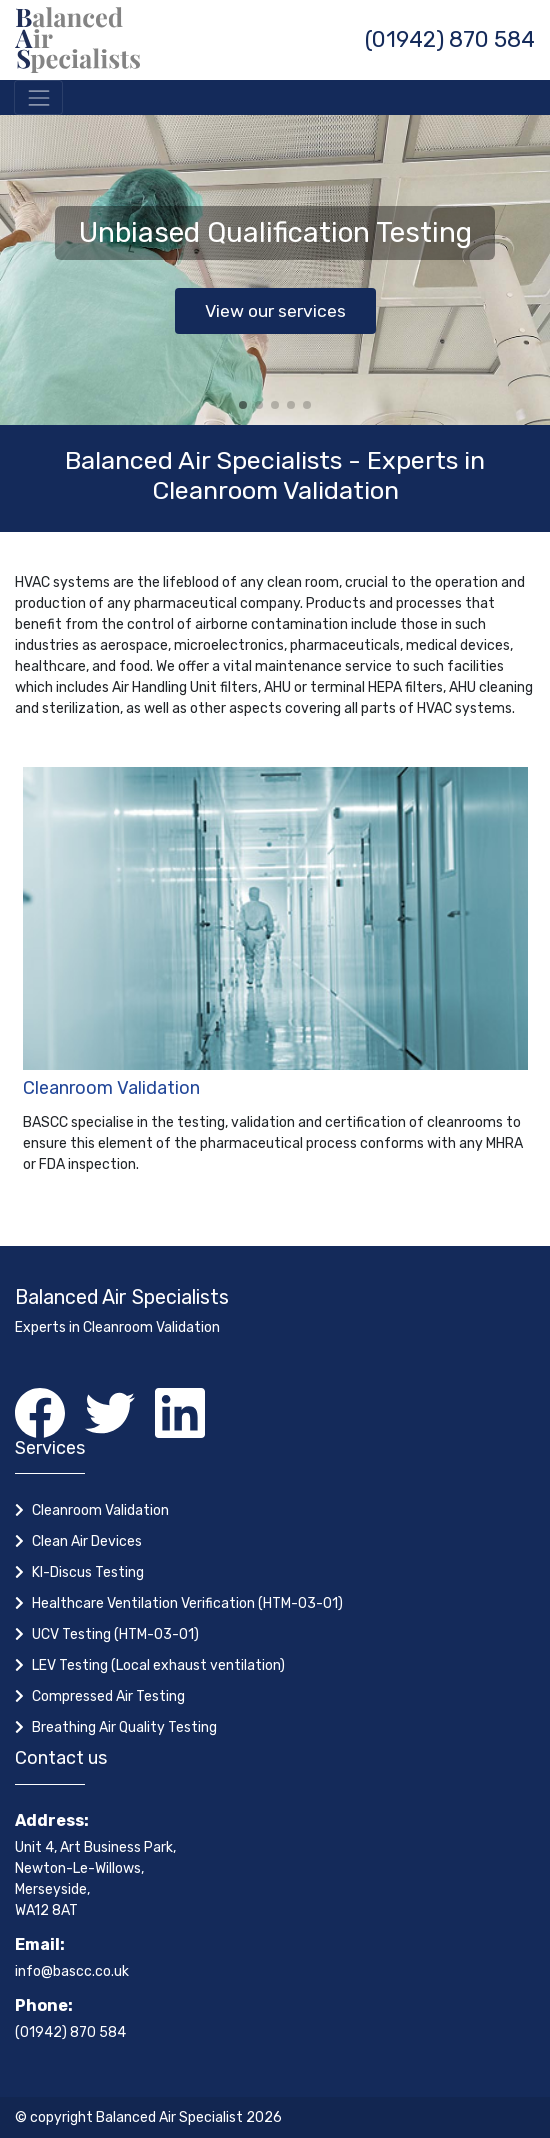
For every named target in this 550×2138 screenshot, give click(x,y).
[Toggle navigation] (38, 97)
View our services (275, 311)
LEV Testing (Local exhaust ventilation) (158, 1665)
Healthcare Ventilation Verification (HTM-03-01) (187, 1603)
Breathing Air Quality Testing (124, 1727)
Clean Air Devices (87, 1541)
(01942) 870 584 (450, 39)
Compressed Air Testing (108, 1696)
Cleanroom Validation (111, 1088)
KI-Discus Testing (88, 1572)
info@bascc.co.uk (72, 1971)
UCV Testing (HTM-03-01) (115, 1634)
